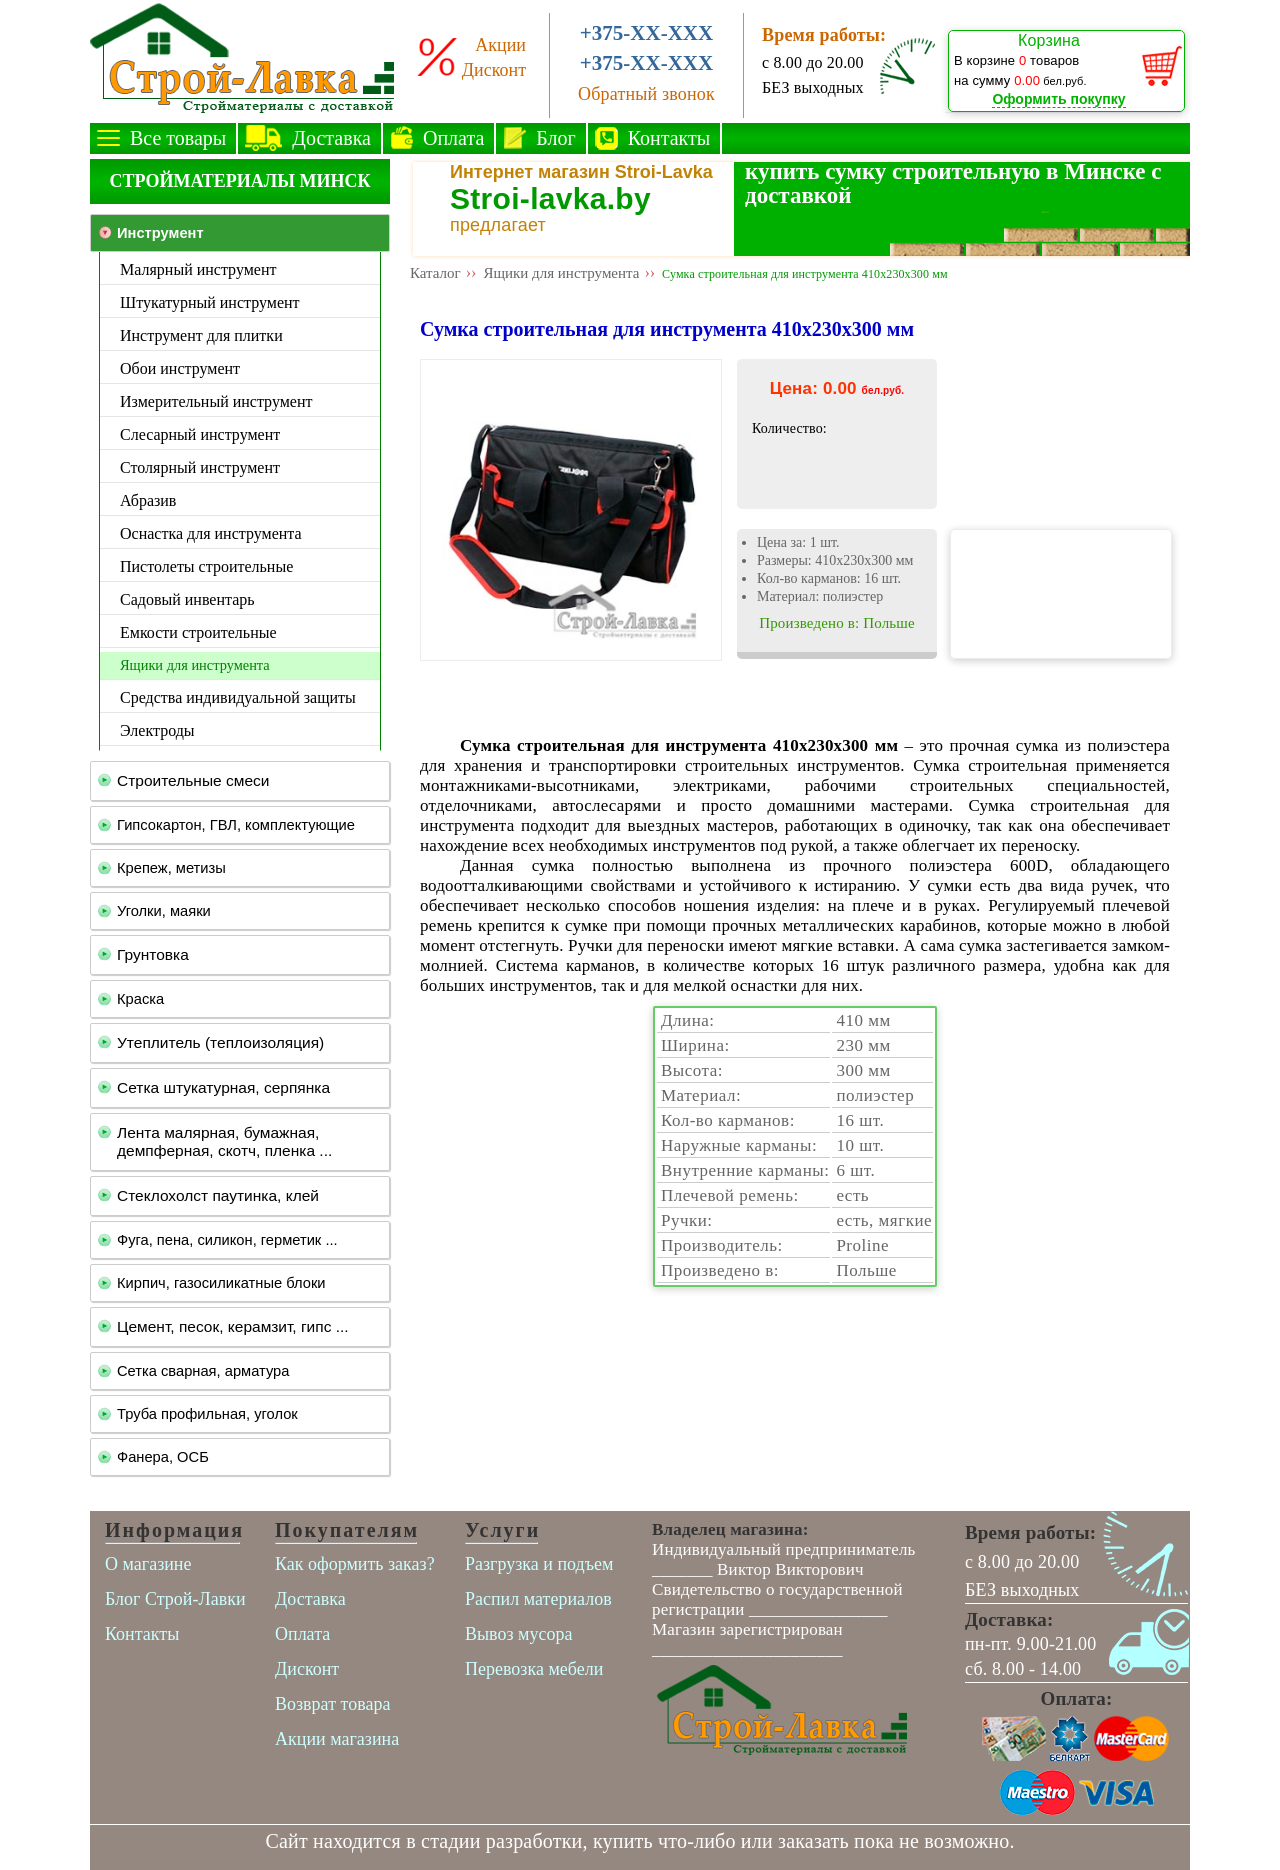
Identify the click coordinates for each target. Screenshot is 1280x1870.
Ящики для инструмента (195, 665)
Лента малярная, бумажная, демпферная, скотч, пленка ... (224, 1141)
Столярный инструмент (200, 467)
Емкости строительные (198, 632)
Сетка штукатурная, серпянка (223, 1087)
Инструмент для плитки (201, 335)
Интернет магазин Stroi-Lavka (581, 172)
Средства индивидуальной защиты (238, 697)
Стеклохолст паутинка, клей (218, 1195)
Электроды (157, 730)
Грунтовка (153, 954)
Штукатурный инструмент (210, 302)
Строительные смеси (193, 780)
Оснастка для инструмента (211, 533)
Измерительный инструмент (216, 401)
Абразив (148, 500)
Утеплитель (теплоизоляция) (220, 1042)
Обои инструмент (180, 368)
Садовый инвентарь (187, 599)
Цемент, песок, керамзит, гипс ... (233, 1326)
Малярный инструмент (198, 269)
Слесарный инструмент (200, 434)
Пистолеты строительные (206, 566)
